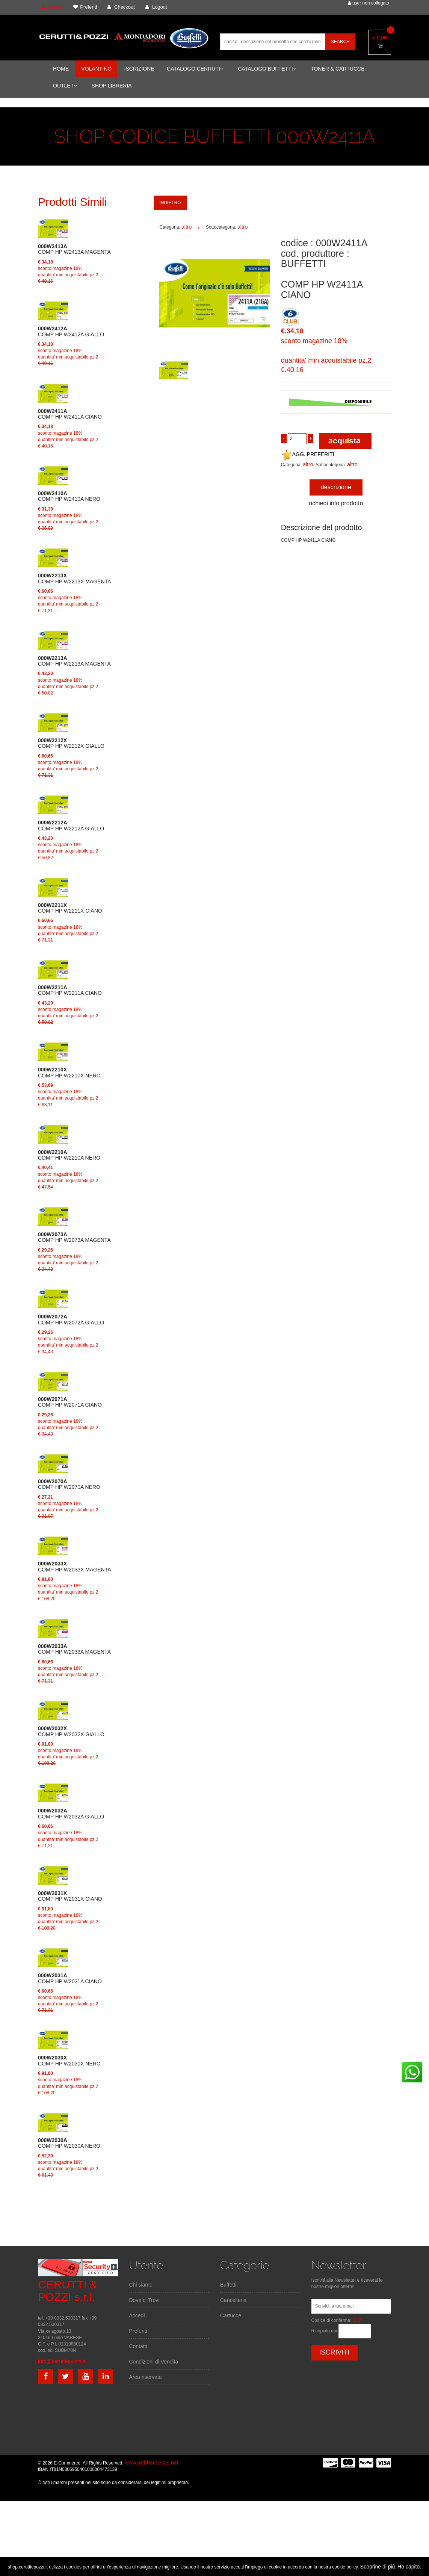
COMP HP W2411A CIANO (70, 414)
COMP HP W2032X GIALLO (71, 1731)
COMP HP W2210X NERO (69, 1072)
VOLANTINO (96, 69)
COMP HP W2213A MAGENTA (74, 661)
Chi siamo (141, 2285)
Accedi (137, 2315)
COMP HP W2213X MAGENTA (74, 578)
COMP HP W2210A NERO (69, 1155)
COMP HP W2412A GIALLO (71, 331)
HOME (61, 69)
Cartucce (230, 2315)
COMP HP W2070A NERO (69, 1484)
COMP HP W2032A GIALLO (71, 1813)
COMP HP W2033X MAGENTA (74, 1566)
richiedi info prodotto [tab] (336, 503)
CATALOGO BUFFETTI (267, 69)
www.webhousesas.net (151, 2463)
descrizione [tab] (336, 487)
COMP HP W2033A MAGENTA (74, 1649)
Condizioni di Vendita (153, 2362)
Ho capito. (409, 2567)
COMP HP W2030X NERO (69, 2060)
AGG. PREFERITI (307, 454)
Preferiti (138, 2331)
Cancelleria (233, 2300)
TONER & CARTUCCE (337, 69)
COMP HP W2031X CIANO (70, 1896)
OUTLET (65, 86)
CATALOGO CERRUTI (195, 69)
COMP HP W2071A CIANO (70, 1402)
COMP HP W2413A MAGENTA (74, 249)
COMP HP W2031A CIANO (70, 1978)
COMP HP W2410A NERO (69, 496)
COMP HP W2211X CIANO (70, 908)
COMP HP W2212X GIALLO (71, 743)
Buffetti (228, 2285)
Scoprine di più (377, 2567)
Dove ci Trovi (144, 2300)
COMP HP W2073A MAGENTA (74, 1237)
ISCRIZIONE (139, 69)
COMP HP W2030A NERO (69, 2143)
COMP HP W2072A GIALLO (71, 1319)
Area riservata (145, 2377)
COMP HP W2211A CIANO (70, 990)
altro (186, 227)
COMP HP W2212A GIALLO (71, 825)
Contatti (138, 2346)
